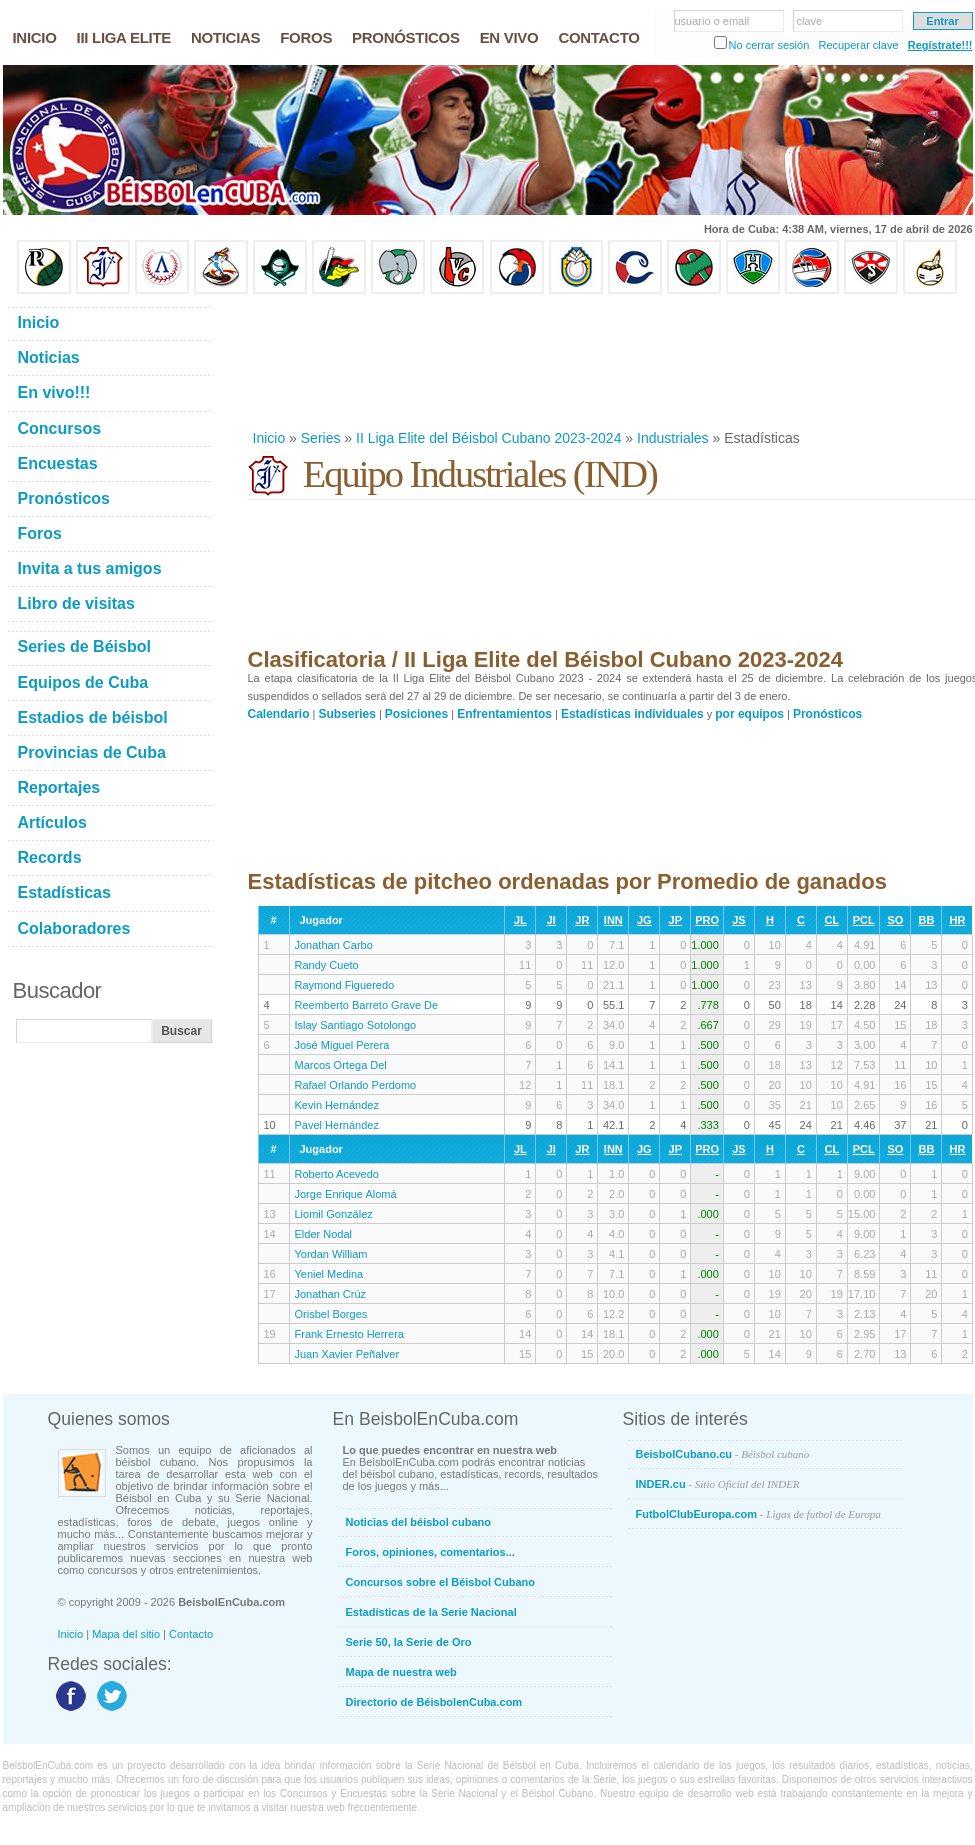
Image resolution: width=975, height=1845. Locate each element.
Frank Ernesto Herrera (349, 1334)
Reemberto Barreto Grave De (367, 1005)
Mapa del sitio (126, 1634)
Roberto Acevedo (337, 1174)
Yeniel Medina (329, 1274)
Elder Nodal (323, 1234)
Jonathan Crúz (331, 1294)
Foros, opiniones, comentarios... (430, 1552)
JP (675, 920)
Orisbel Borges (331, 1314)
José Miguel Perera (342, 1045)
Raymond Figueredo (345, 985)
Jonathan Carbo (334, 945)
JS (738, 920)
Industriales (673, 438)
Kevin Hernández (337, 1105)
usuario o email (712, 21)
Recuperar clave (858, 45)
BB (926, 920)
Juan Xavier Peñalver (347, 1354)
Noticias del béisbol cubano (418, 1522)
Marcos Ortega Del (341, 1065)
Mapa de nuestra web (401, 1672)
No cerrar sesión (769, 45)
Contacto (191, 1634)
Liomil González (334, 1214)
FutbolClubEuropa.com (758, 1514)
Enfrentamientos (504, 714)
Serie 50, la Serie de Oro (409, 1642)
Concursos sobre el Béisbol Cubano (440, 1582)
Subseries (347, 714)
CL (832, 920)
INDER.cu (718, 1484)
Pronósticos (827, 714)
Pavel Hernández (337, 1125)
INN (613, 920)
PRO (707, 920)
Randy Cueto (327, 965)
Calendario (279, 714)
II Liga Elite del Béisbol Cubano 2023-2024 (488, 438)
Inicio (269, 438)
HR (957, 920)
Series (321, 438)
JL (520, 920)
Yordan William (331, 1254)
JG (644, 920)
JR (582, 920)
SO (895, 920)
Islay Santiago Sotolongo (356, 1025)
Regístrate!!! (940, 45)
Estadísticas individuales (632, 714)
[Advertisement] (313, 361)
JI (551, 920)
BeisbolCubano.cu (723, 1454)
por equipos (749, 714)
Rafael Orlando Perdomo (356, 1085)
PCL (864, 920)
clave (810, 21)
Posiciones (416, 714)
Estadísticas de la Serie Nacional (431, 1612)
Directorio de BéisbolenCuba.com (434, 1702)
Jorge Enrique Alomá (346, 1194)
